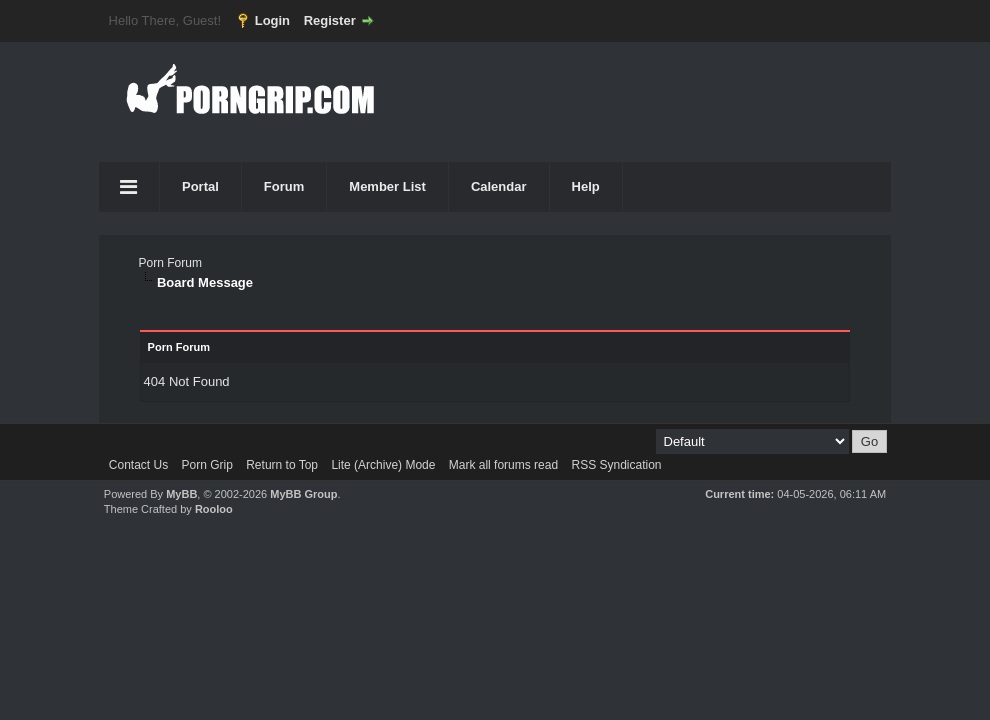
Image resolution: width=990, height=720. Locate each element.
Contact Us (138, 465)
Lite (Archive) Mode (383, 465)
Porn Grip (207, 465)
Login (272, 20)
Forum (284, 186)
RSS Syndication (616, 465)
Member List (387, 186)
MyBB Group (303, 494)
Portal (200, 186)
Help (586, 186)
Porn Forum (170, 263)
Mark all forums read (503, 465)
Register (330, 20)
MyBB (181, 494)
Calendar (499, 186)
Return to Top (282, 465)
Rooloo (214, 509)
